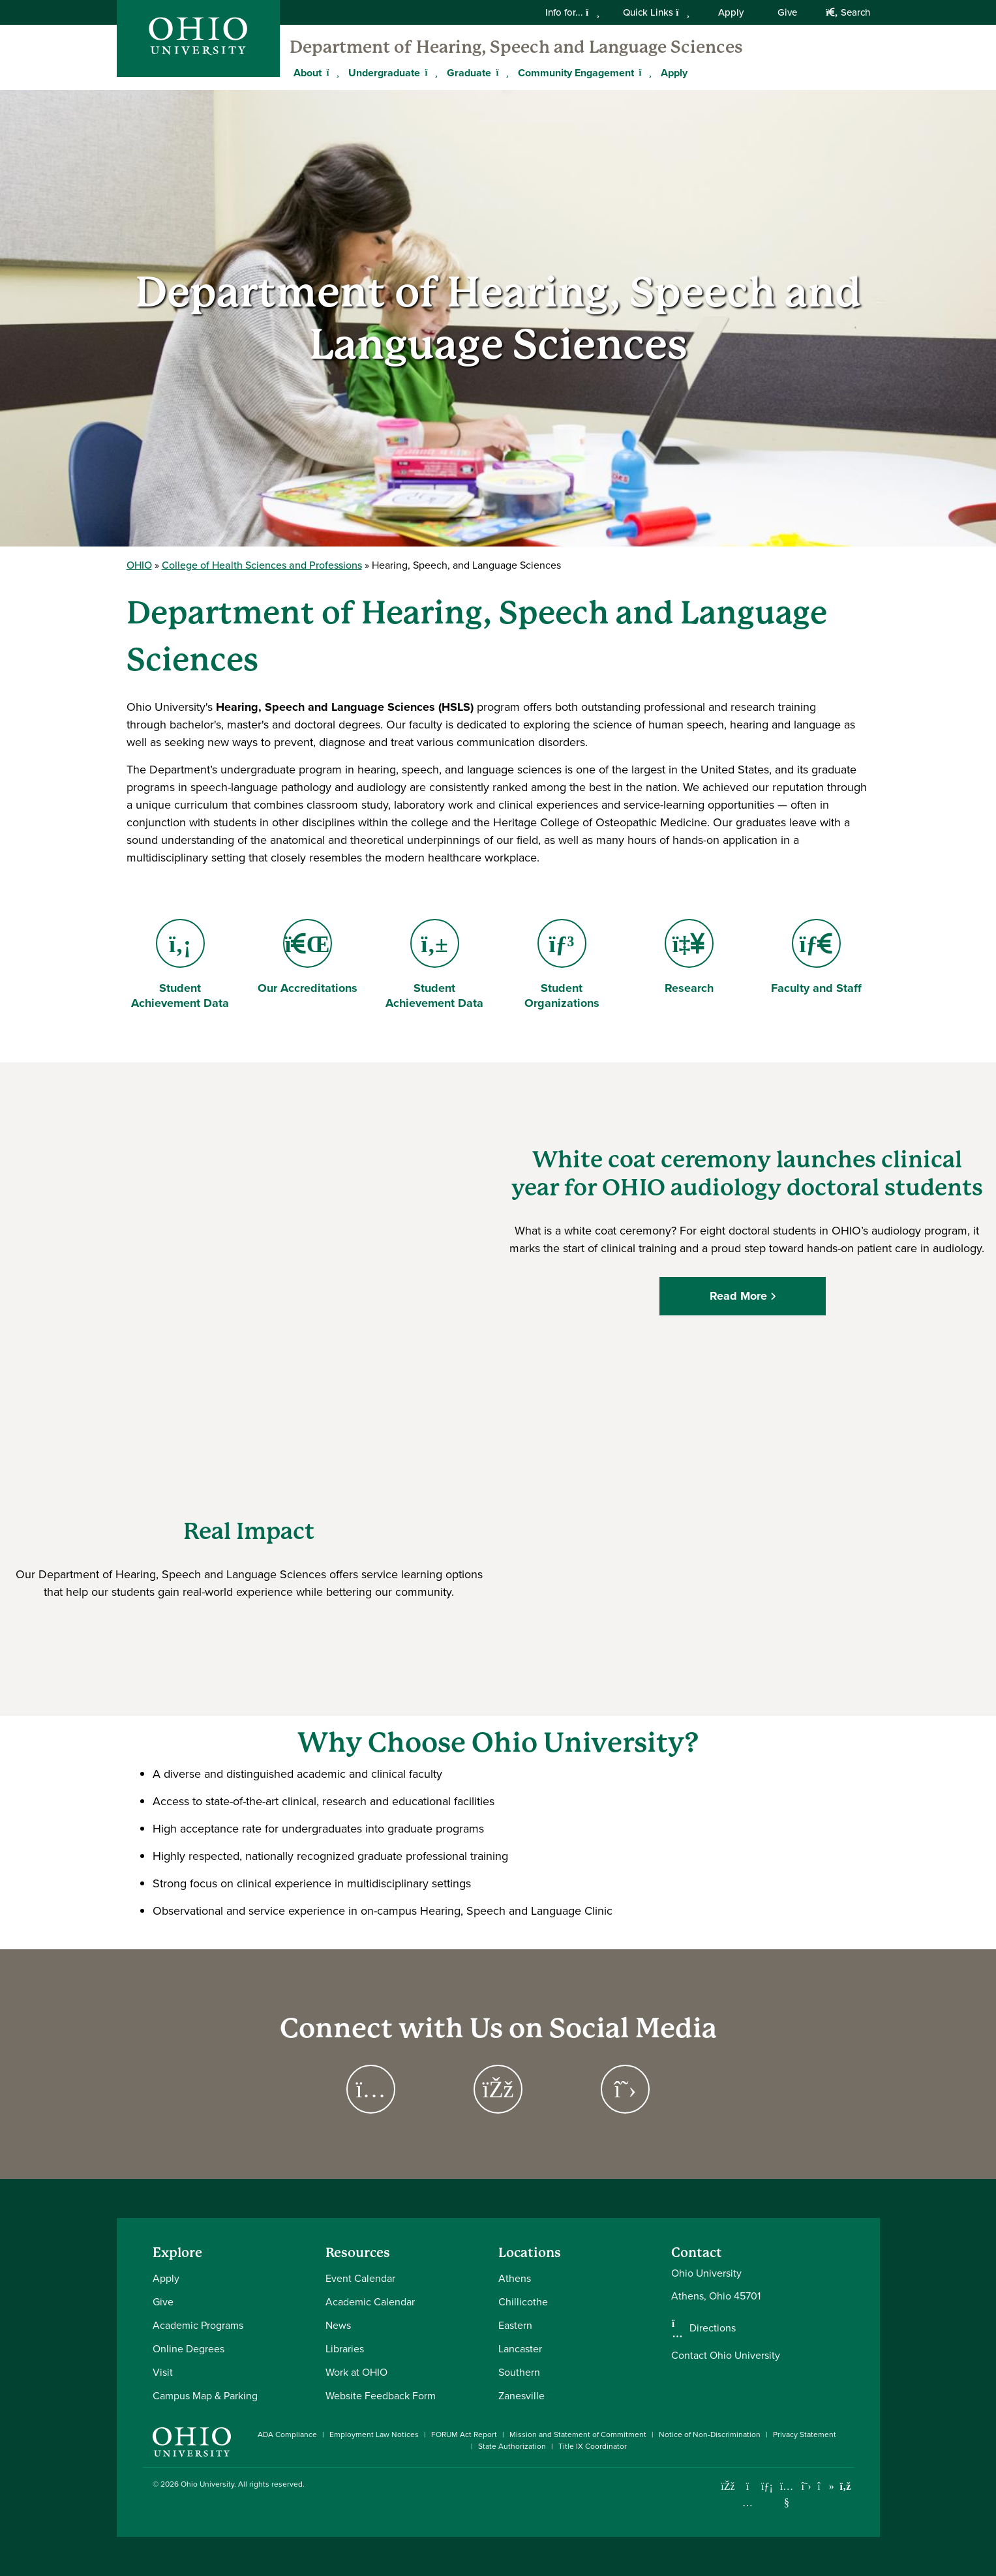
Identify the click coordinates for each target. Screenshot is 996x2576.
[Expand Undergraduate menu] (430, 72)
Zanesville (521, 2395)
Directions (712, 2328)
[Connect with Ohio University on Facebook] (728, 2486)
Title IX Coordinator (592, 2446)
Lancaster (520, 2348)
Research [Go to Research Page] (690, 957)
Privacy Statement (804, 2434)
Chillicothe (523, 2301)
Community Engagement (576, 72)
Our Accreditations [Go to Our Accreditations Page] (307, 957)
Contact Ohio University (725, 2355)
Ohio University (207, 2484)
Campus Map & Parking (205, 2395)
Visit (163, 2372)
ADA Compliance (287, 2434)
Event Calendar (360, 2278)
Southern (519, 2372)
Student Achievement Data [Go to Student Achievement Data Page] (180, 965)
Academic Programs (198, 2325)
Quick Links (656, 12)
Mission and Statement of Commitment (577, 2434)
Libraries (344, 2348)
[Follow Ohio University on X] (806, 2486)
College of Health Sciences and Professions (262, 565)
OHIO (139, 565)
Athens (514, 2278)
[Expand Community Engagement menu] (644, 72)
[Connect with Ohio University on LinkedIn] (767, 2486)
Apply (731, 12)
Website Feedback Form (380, 2395)
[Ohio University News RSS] (846, 2486)
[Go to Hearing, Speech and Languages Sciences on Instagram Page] (371, 2089)
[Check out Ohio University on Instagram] (748, 2502)
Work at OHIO (356, 2372)
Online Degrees (188, 2348)
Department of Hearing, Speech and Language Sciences (516, 47)
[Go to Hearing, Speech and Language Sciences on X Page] (625, 2089)
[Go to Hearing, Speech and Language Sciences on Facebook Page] (498, 2089)
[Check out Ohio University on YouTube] (787, 2495)
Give (787, 12)
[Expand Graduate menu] (501, 72)
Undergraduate (384, 72)
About (308, 72)
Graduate (469, 72)
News (338, 2325)
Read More (742, 1295)
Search (847, 12)
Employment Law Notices (374, 2434)
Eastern (515, 2325)
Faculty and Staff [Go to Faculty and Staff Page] (816, 957)
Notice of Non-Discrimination (710, 2434)
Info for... (572, 12)
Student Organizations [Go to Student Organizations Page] (561, 965)
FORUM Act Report (464, 2434)
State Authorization (512, 2446)
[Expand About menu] (331, 72)
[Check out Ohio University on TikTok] (826, 2486)
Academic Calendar (370, 2301)
